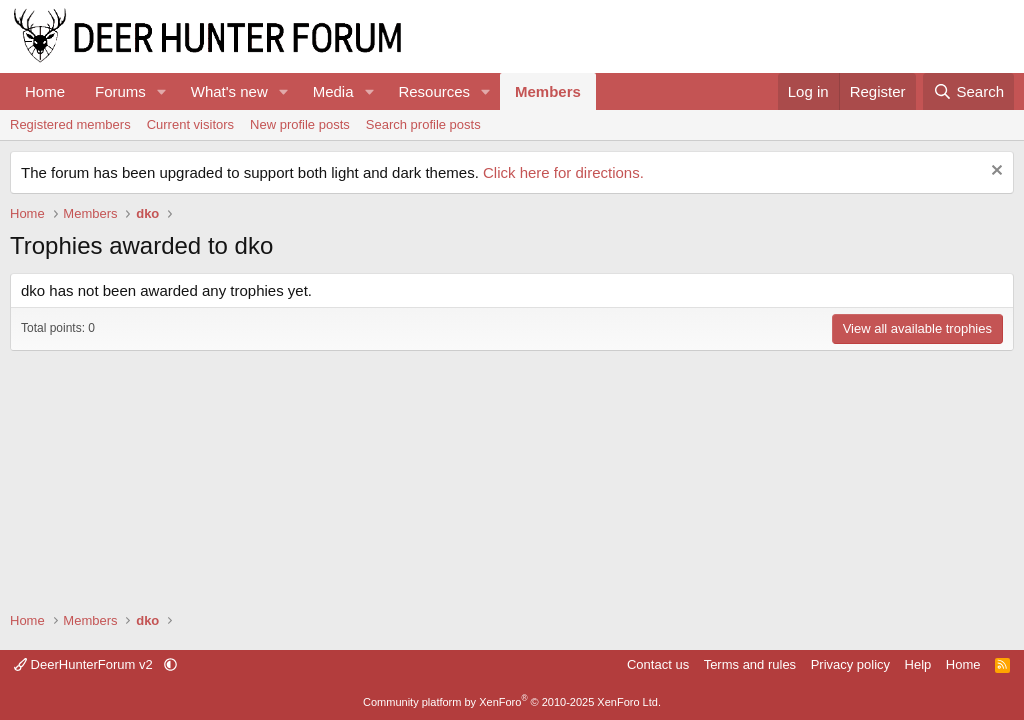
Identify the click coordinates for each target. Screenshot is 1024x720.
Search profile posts (423, 124)
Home (45, 91)
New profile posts (300, 124)
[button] (162, 91)
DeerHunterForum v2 (85, 664)
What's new (229, 91)
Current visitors (190, 124)
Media (333, 91)
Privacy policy (850, 664)
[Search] (968, 91)
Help (918, 664)
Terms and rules (750, 664)
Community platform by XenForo (512, 702)
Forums (120, 91)
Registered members (70, 124)
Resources (434, 91)
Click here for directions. (563, 172)
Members (548, 91)
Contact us (658, 664)
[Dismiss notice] (994, 172)
